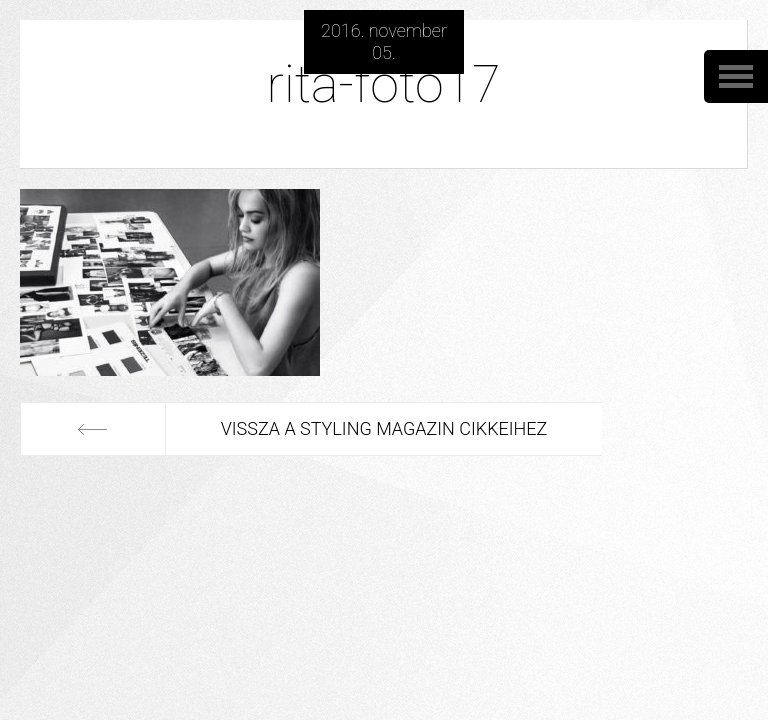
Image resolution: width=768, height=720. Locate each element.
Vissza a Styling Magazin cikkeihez (384, 428)
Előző (93, 429)
